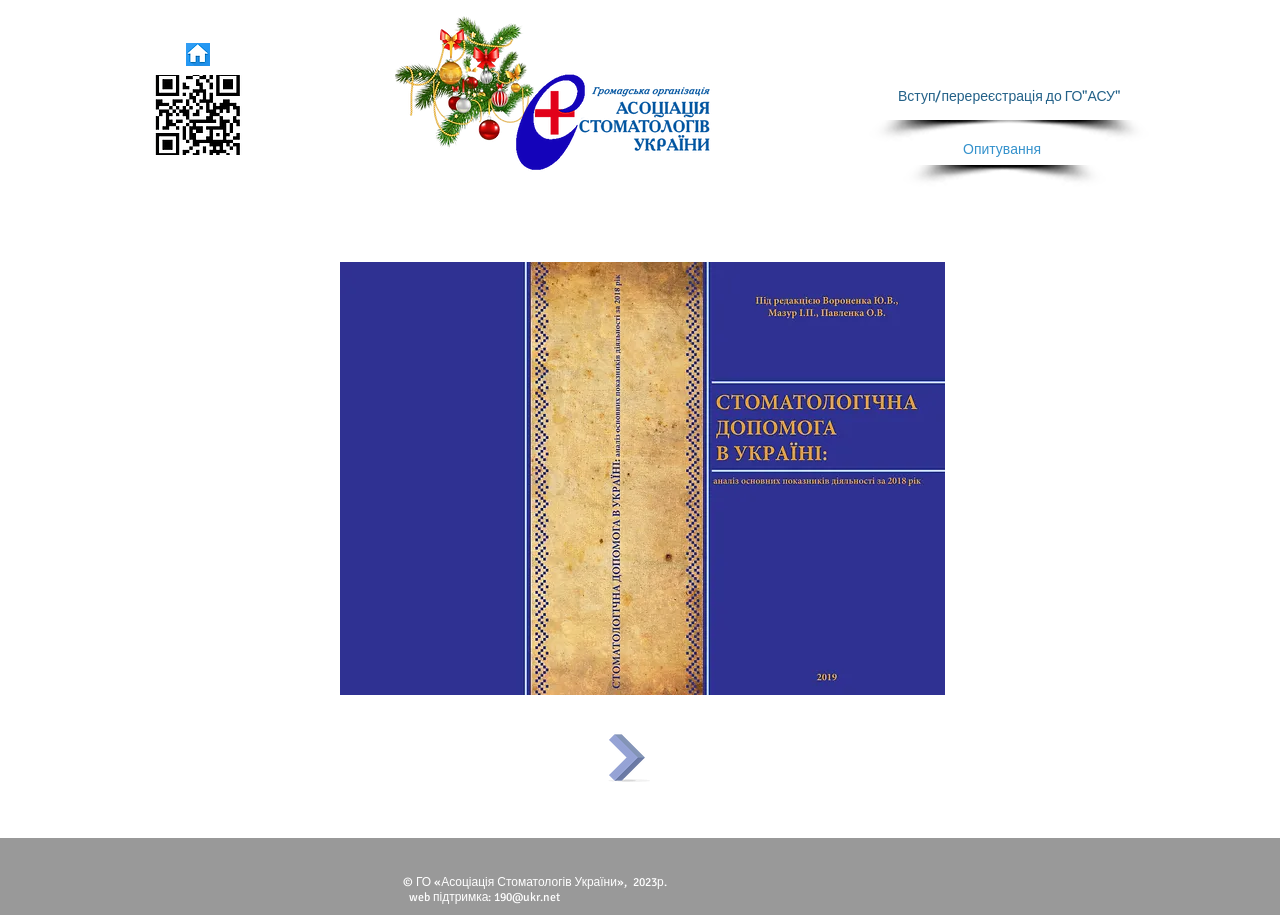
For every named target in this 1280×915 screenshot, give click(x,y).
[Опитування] (1002, 150)
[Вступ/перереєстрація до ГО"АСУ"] (1009, 97)
